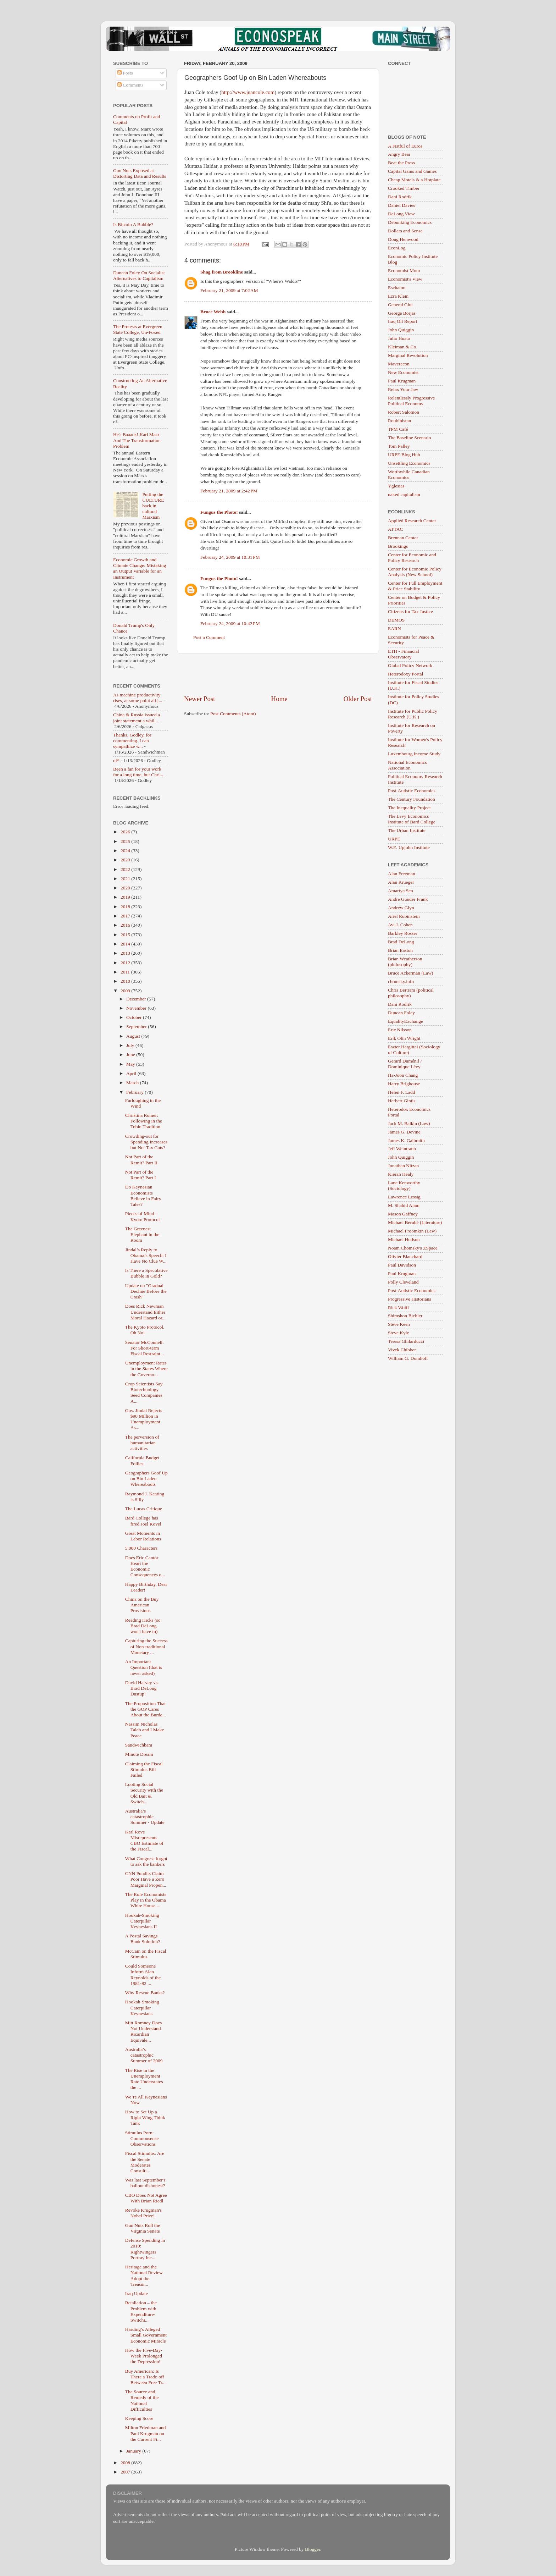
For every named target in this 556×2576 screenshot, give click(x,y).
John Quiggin (401, 329)
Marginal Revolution (408, 355)
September (137, 1026)
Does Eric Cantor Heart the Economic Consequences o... (145, 1566)
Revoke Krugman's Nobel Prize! (143, 2212)
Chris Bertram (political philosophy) (411, 992)
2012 (126, 962)
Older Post (358, 698)
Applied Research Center (412, 520)
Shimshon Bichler (405, 1315)
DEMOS (396, 620)
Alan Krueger (401, 882)
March (133, 1082)
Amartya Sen (400, 890)
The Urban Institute (407, 830)
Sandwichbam (138, 1745)
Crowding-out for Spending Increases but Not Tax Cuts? (146, 1141)
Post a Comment (209, 637)
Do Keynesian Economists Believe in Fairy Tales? (143, 1195)
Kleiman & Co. (402, 346)
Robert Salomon (403, 412)
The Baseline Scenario (409, 437)
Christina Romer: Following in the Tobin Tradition (143, 1121)
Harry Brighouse (404, 1083)
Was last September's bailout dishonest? (145, 2182)
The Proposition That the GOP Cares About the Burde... (145, 1709)
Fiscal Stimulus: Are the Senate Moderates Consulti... (144, 2162)
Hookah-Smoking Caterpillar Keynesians (142, 2007)
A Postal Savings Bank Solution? (142, 1938)
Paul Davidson (402, 1265)
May (131, 1064)
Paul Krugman (402, 381)
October (134, 1017)
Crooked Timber (403, 188)
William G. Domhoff (408, 1358)
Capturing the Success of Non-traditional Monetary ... (146, 1646)
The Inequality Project (409, 807)
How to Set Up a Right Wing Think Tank (145, 2117)
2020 (126, 887)
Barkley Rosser (402, 933)
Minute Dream (139, 1754)
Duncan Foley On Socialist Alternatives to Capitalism (139, 275)
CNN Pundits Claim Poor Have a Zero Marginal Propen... (145, 1879)
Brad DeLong (401, 941)
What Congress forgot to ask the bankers (146, 1861)
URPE (394, 839)
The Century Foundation (411, 799)
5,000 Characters (141, 1548)
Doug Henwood (403, 239)
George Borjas (402, 313)
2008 (126, 2462)
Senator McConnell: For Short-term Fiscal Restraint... (144, 1348)
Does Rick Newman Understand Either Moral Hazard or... (145, 1311)
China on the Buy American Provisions (142, 1604)
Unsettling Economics (409, 463)
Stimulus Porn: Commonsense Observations (142, 2138)
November (137, 1008)
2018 (126, 906)
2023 (126, 859)
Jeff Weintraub (402, 1148)
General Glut (400, 304)
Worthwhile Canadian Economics (409, 474)
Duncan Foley (401, 1012)
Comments (130, 85)
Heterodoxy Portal (405, 674)
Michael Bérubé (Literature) (415, 1222)
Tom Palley (399, 446)
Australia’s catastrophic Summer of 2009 (144, 2055)
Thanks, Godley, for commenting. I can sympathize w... (132, 740)
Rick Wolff (398, 1307)
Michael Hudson (404, 1239)
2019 (126, 897)
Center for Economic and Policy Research (412, 557)
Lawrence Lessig (404, 1196)
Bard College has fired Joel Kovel (143, 1520)
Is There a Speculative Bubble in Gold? (146, 1273)
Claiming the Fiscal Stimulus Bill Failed (144, 1769)
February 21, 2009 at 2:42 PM (228, 490)
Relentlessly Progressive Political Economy (411, 400)
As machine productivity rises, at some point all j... (137, 697)
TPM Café (398, 429)
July (130, 1045)
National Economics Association (407, 765)
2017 (126, 916)
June (131, 1054)
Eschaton (397, 287)
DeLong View (401, 213)
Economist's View (405, 279)
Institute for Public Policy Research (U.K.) (412, 713)
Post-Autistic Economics (411, 790)
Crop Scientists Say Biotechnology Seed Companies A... (144, 1392)
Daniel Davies (401, 205)
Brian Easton (400, 950)
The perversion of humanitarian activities (142, 1442)
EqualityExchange (405, 1021)
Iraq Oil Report (402, 321)
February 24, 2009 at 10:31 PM (230, 557)
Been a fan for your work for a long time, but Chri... (138, 771)
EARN (394, 628)
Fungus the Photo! (219, 512)
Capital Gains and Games (412, 171)
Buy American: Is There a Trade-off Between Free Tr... (145, 2376)
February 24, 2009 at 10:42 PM (230, 623)
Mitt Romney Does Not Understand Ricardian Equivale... (143, 2031)
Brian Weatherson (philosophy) (405, 961)
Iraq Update (136, 2293)
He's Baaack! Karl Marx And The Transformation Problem (137, 440)
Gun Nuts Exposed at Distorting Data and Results (139, 173)
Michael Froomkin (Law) (412, 1231)
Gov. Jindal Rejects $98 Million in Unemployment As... (143, 1419)
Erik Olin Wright (404, 1038)
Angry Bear (399, 154)
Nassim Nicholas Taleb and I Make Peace (144, 1729)
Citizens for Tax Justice (410, 611)
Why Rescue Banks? (145, 1992)
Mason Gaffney (403, 1214)
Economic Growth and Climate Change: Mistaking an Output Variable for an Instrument (139, 568)
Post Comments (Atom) (233, 713)
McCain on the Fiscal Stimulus (145, 1953)
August (133, 1036)
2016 (126, 925)
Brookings (398, 546)
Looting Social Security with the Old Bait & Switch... (144, 1793)
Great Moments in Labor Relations (143, 1535)
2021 (126, 878)
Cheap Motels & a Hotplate (414, 179)
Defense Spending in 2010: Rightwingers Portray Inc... (145, 2249)
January (134, 2451)
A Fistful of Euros (405, 146)
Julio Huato (399, 338)
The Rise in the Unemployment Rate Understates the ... (144, 2079)
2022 (126, 869)
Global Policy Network (410, 665)
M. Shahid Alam (403, 1205)
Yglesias (396, 486)
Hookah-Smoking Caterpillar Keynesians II (142, 1921)
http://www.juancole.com (247, 92)
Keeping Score (139, 2418)
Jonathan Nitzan (403, 1165)
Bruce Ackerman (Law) (410, 973)
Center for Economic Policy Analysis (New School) (414, 571)
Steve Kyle (398, 1332)
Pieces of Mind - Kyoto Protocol (142, 1216)
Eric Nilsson (400, 1029)
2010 (126, 981)
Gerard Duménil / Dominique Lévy (405, 1063)
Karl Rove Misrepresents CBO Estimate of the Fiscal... (144, 1840)
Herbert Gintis (402, 1100)
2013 (126, 953)
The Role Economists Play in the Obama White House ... (145, 1900)
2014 (126, 944)
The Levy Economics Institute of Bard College (411, 818)
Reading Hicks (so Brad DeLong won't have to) (143, 1625)
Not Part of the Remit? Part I (140, 1174)
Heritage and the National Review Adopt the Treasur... (144, 2275)
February (135, 1092)
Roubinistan (399, 420)
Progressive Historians (409, 1299)
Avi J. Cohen (400, 924)
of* (116, 760)
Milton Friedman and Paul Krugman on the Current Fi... (145, 2433)
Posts (125, 73)
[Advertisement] (278, 674)
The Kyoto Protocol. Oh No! (145, 1329)
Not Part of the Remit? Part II (141, 1159)
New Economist (403, 372)
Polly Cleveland (403, 1282)
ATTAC (395, 529)
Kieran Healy (400, 1174)
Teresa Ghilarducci (406, 1341)
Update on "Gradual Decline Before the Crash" (146, 1291)
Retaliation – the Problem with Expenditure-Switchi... (141, 2311)
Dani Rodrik (400, 196)
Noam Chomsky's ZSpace (413, 1248)
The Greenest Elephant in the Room (142, 1234)
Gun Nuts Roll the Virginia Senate (142, 2228)
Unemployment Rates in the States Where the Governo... (146, 1368)
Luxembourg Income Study (414, 753)
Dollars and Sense (405, 230)
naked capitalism (404, 494)
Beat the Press (401, 162)
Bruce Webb (213, 311)
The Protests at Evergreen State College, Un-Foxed (137, 329)
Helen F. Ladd (401, 1092)
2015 (126, 934)
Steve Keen (399, 1324)
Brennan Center (403, 537)
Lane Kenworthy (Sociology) (404, 1185)
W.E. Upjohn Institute (409, 847)
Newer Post (199, 698)
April (132, 1073)
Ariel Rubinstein (404, 916)
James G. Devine (404, 1132)
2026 (126, 831)
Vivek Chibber (402, 1349)
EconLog (397, 247)
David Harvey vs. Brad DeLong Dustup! (142, 1688)
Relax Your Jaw (403, 389)
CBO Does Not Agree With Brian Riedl (146, 2197)
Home (279, 698)
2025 (126, 841)
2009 (126, 990)
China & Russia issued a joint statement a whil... (136, 717)
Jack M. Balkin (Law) (409, 1123)
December (136, 999)
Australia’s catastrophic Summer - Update (145, 1816)
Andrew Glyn (401, 907)
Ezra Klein (398, 296)
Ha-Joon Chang (403, 1075)
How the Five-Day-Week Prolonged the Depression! (143, 2356)
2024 (126, 850)
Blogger (312, 2549)
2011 (126, 972)
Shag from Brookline (221, 272)
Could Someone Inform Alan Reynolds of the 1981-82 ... (143, 1974)
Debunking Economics (410, 222)
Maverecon (399, 363)
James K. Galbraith (406, 1140)
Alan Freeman (401, 873)
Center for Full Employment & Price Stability (415, 585)
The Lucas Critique (143, 1508)
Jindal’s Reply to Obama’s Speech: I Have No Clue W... (146, 1255)
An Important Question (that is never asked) (143, 1667)
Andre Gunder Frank (408, 899)
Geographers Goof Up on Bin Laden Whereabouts (146, 1478)
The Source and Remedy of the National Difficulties (142, 2400)
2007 (126, 2472)
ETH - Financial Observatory (403, 654)
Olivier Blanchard (405, 1256)
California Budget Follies (142, 1460)
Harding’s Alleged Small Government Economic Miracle (146, 2335)
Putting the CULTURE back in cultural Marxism (153, 506)
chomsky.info (401, 981)
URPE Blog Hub (404, 454)
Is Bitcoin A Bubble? (133, 224)
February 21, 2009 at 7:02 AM (229, 290)
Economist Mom (404, 270)
